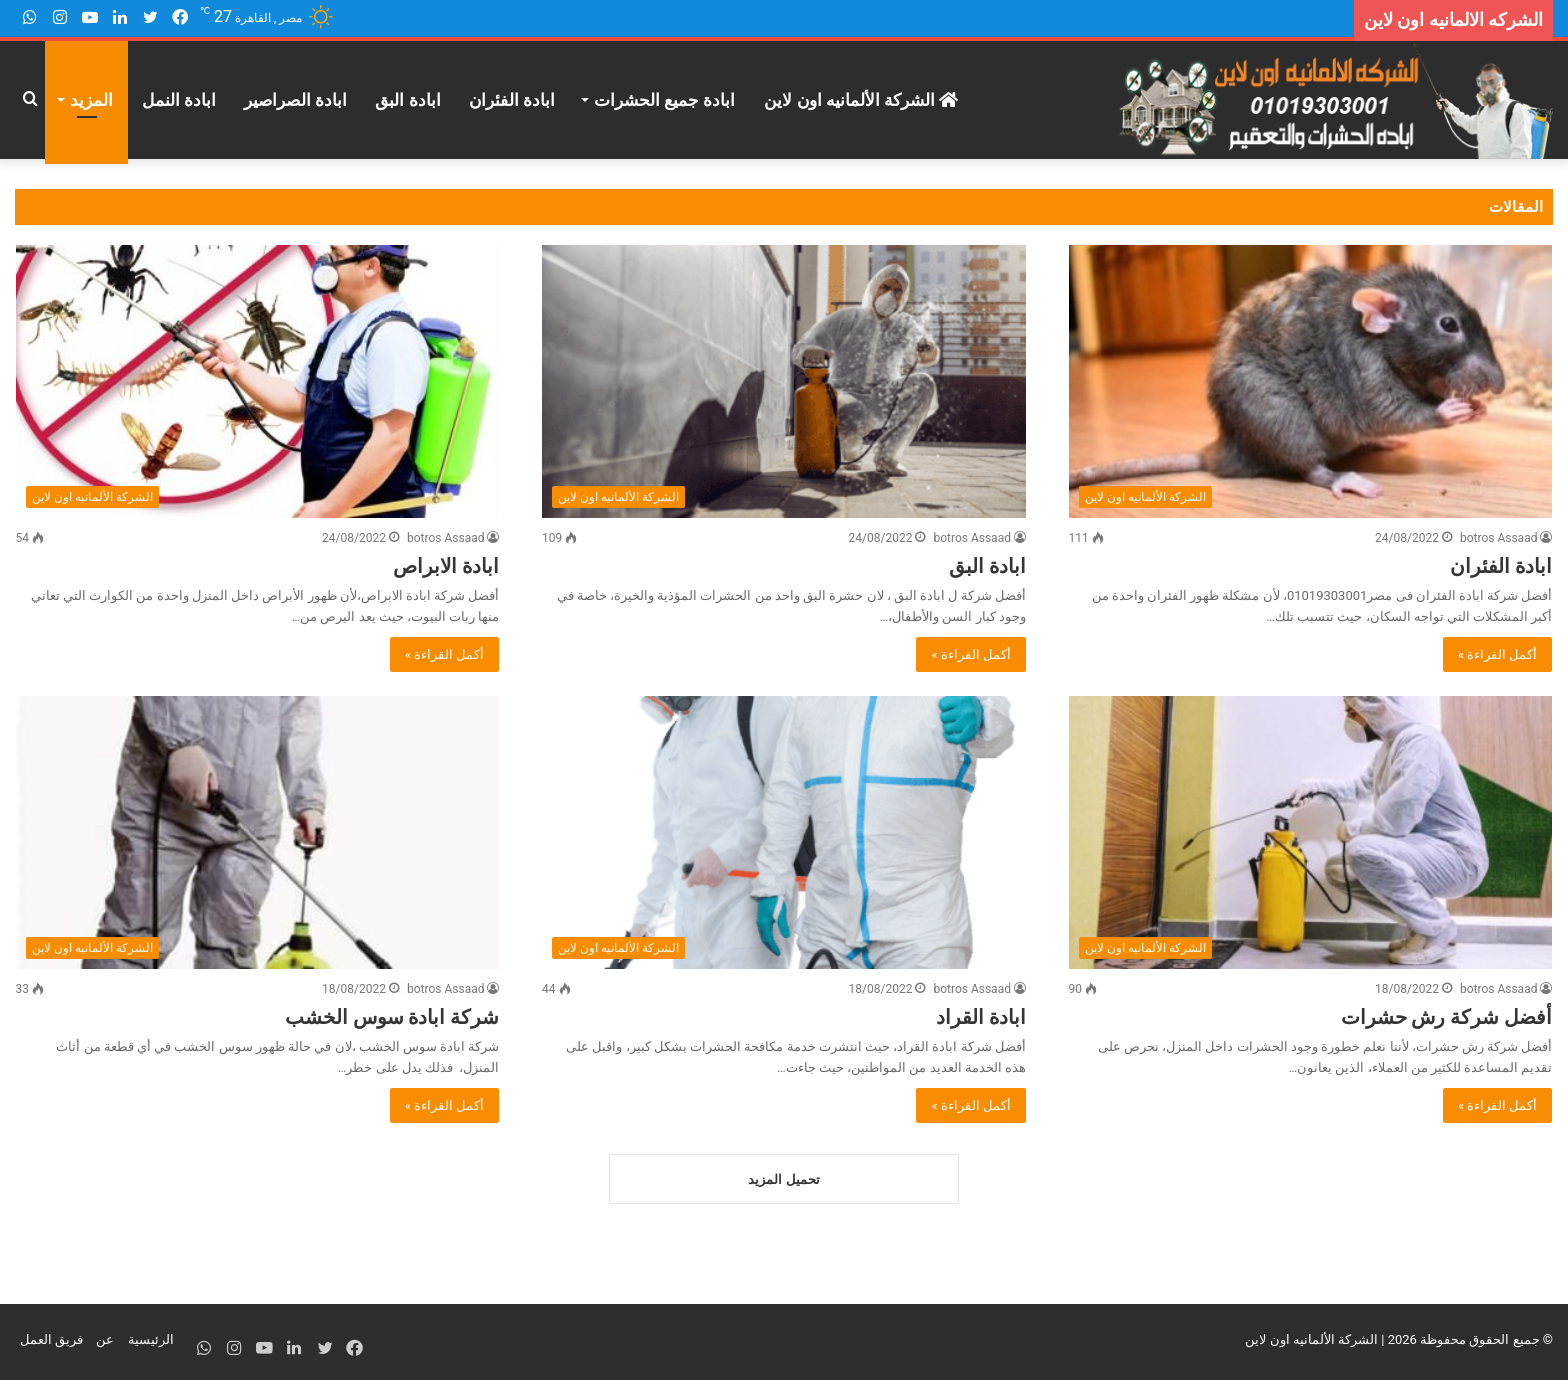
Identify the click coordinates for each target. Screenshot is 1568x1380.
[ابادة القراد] (784, 832)
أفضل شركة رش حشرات (1447, 1017)
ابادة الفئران (512, 100)
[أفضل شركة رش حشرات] (1311, 832)
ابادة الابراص (446, 566)
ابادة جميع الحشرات (664, 100)
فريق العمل (51, 1343)
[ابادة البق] (784, 381)
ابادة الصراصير (295, 100)
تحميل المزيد (783, 1183)
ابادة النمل (179, 100)
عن (105, 1343)
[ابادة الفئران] (1311, 381)
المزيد (91, 100)
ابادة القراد (981, 1017)
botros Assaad (1499, 538)
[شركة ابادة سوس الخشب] (258, 832)
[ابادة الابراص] (258, 381)
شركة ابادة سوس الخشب (392, 1017)
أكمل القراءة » (1498, 654)
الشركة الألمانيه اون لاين (861, 100)
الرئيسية (151, 1343)
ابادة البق (407, 100)
